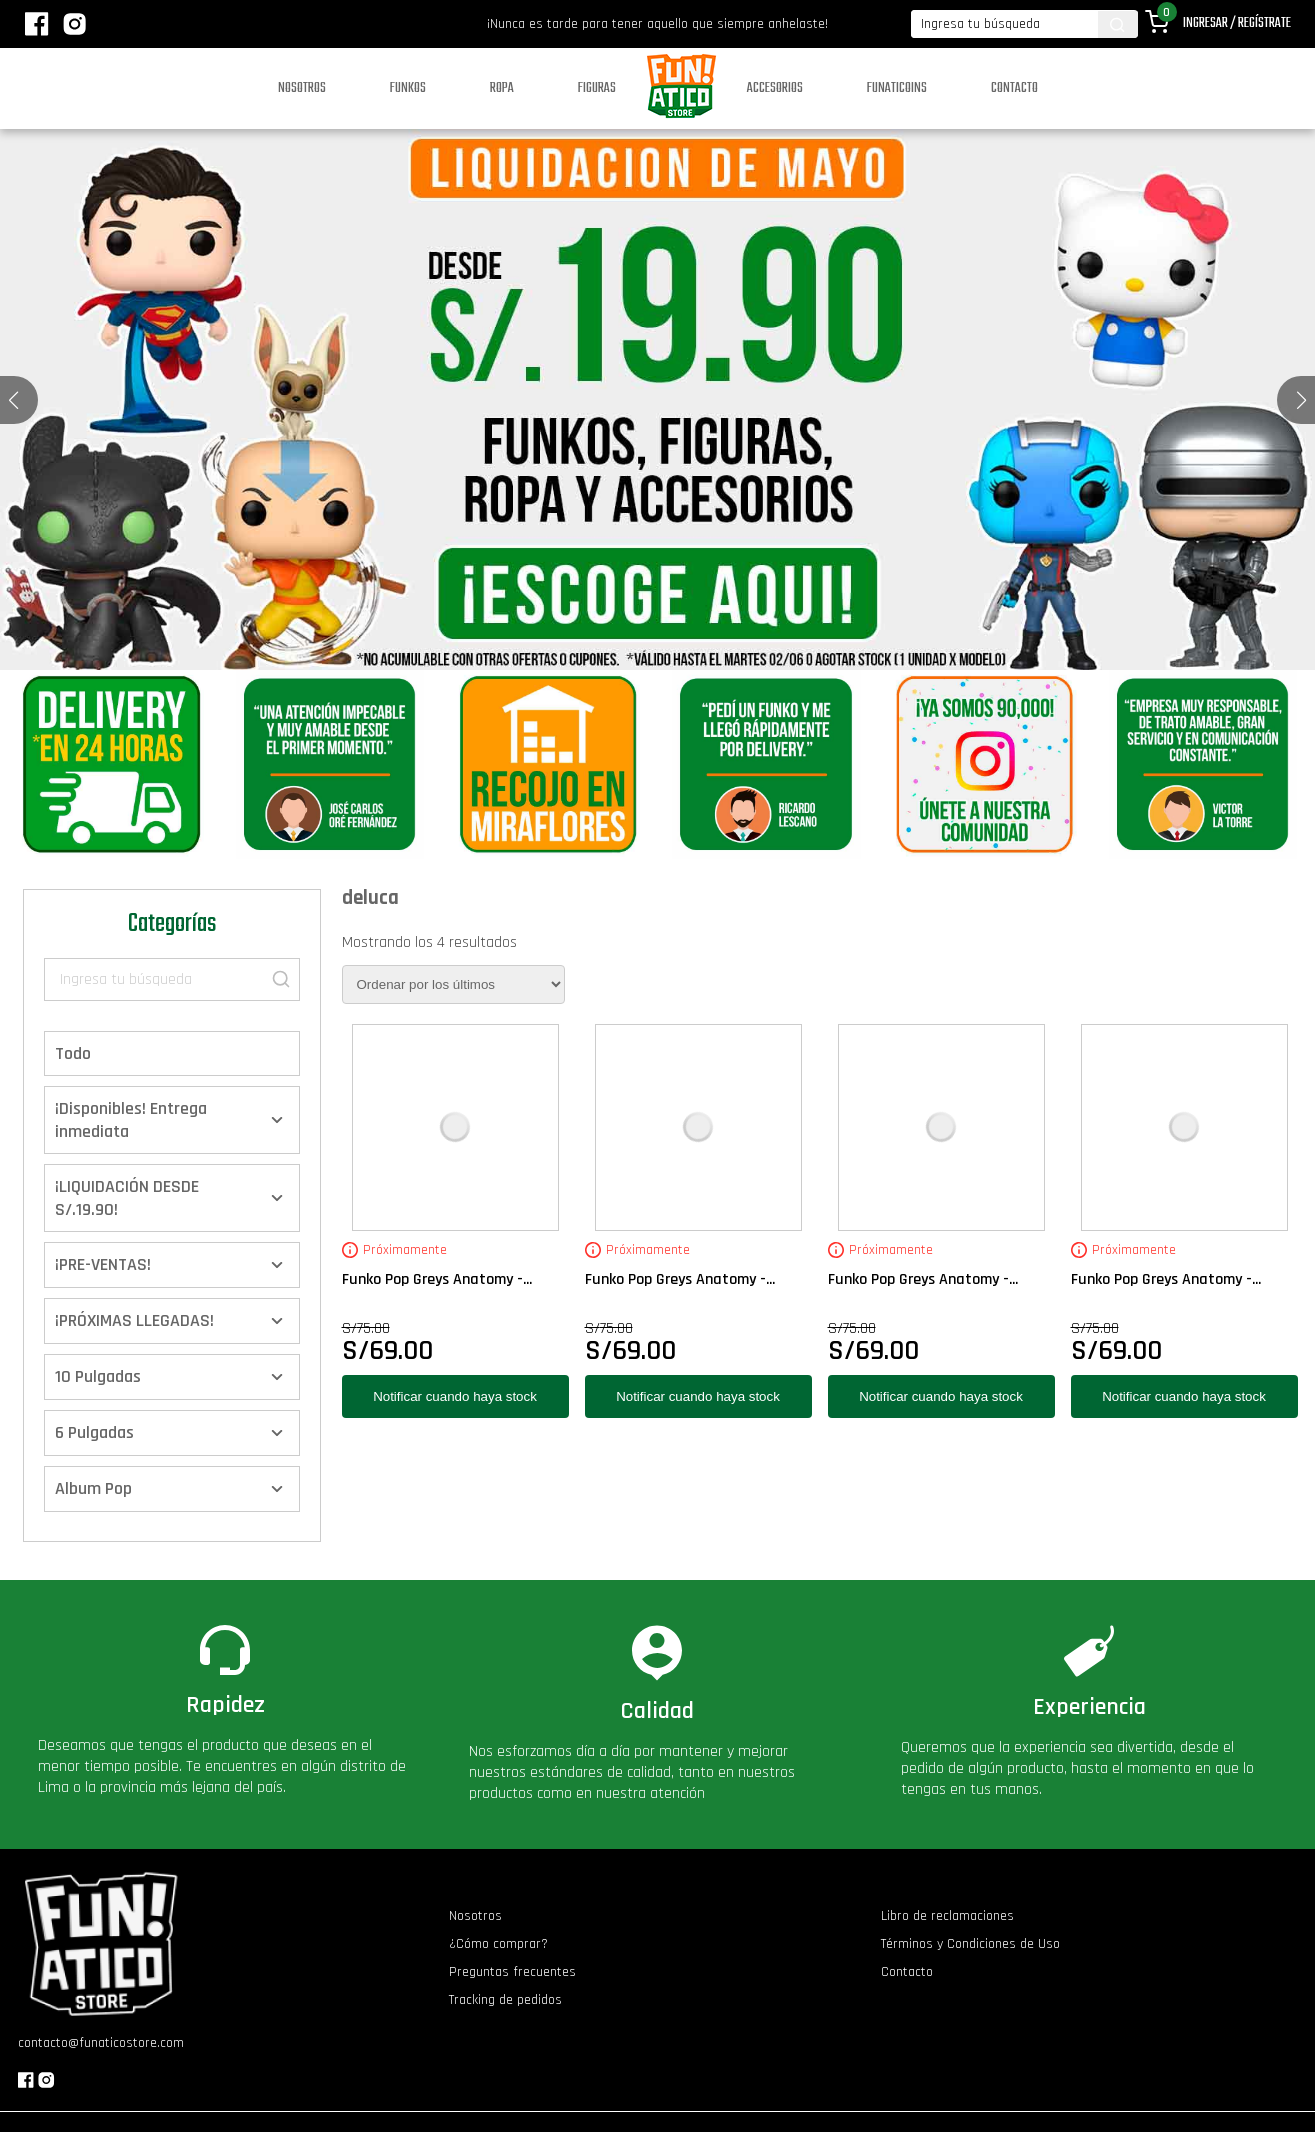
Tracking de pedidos (505, 2000)
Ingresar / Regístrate (1237, 23)
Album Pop (93, 1488)
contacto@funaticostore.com (101, 2043)
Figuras (597, 88)
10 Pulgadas (98, 1376)
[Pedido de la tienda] (453, 984)
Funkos (408, 88)
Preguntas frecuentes (512, 1972)
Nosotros (302, 88)
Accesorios (775, 88)
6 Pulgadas (94, 1432)
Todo (73, 1053)
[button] (1301, 400)
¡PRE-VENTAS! (103, 1264)
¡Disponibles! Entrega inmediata (131, 1120)
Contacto (1014, 88)
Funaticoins (897, 88)
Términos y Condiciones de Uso (970, 1944)
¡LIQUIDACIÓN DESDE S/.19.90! (127, 1198)
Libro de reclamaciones (947, 1916)
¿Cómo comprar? (498, 1944)
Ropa (502, 88)
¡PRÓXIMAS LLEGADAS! (134, 1320)
